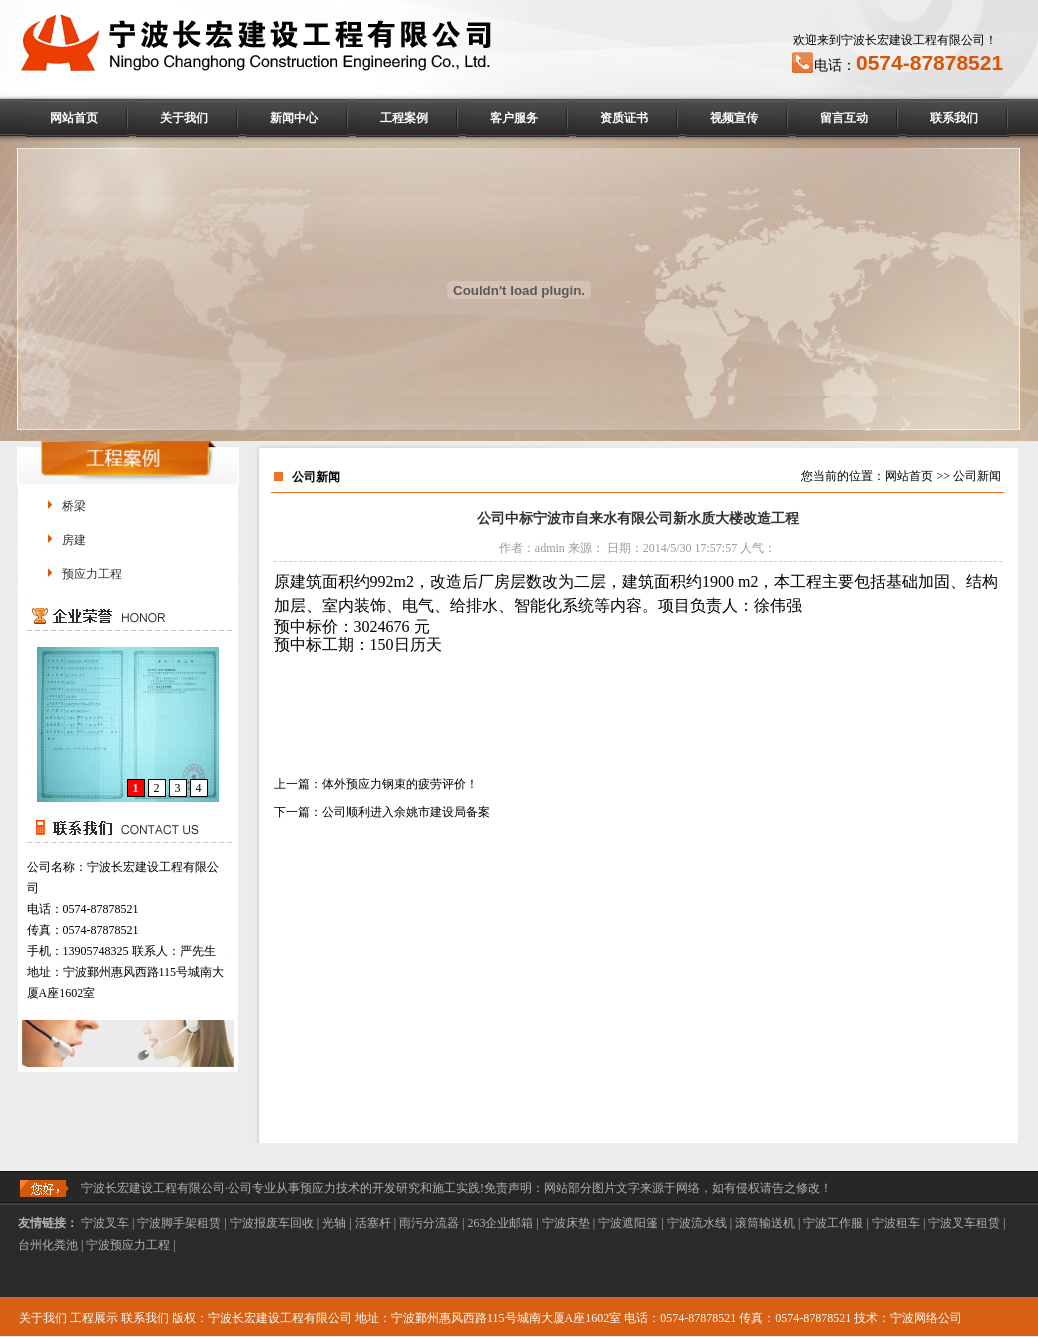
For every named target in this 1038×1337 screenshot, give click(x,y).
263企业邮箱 (500, 1223)
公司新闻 (977, 476)
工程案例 (404, 118)
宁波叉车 (105, 1223)
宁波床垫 (566, 1223)
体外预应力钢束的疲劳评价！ (400, 784)
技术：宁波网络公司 (908, 1318)
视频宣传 (734, 118)
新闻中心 (294, 118)
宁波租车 (896, 1223)
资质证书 (624, 118)
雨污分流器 (429, 1223)
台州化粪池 (48, 1245)
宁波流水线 (697, 1223)
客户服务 (514, 118)
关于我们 (184, 118)
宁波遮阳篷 (628, 1223)
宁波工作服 (833, 1223)
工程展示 (94, 1318)
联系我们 (954, 118)
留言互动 (844, 118)
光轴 (334, 1223)
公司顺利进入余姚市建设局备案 (406, 812)
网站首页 (74, 118)
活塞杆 (373, 1223)
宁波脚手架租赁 (179, 1223)
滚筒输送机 (765, 1223)
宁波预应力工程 (128, 1245)
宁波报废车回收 (272, 1223)
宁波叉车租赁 (964, 1223)
